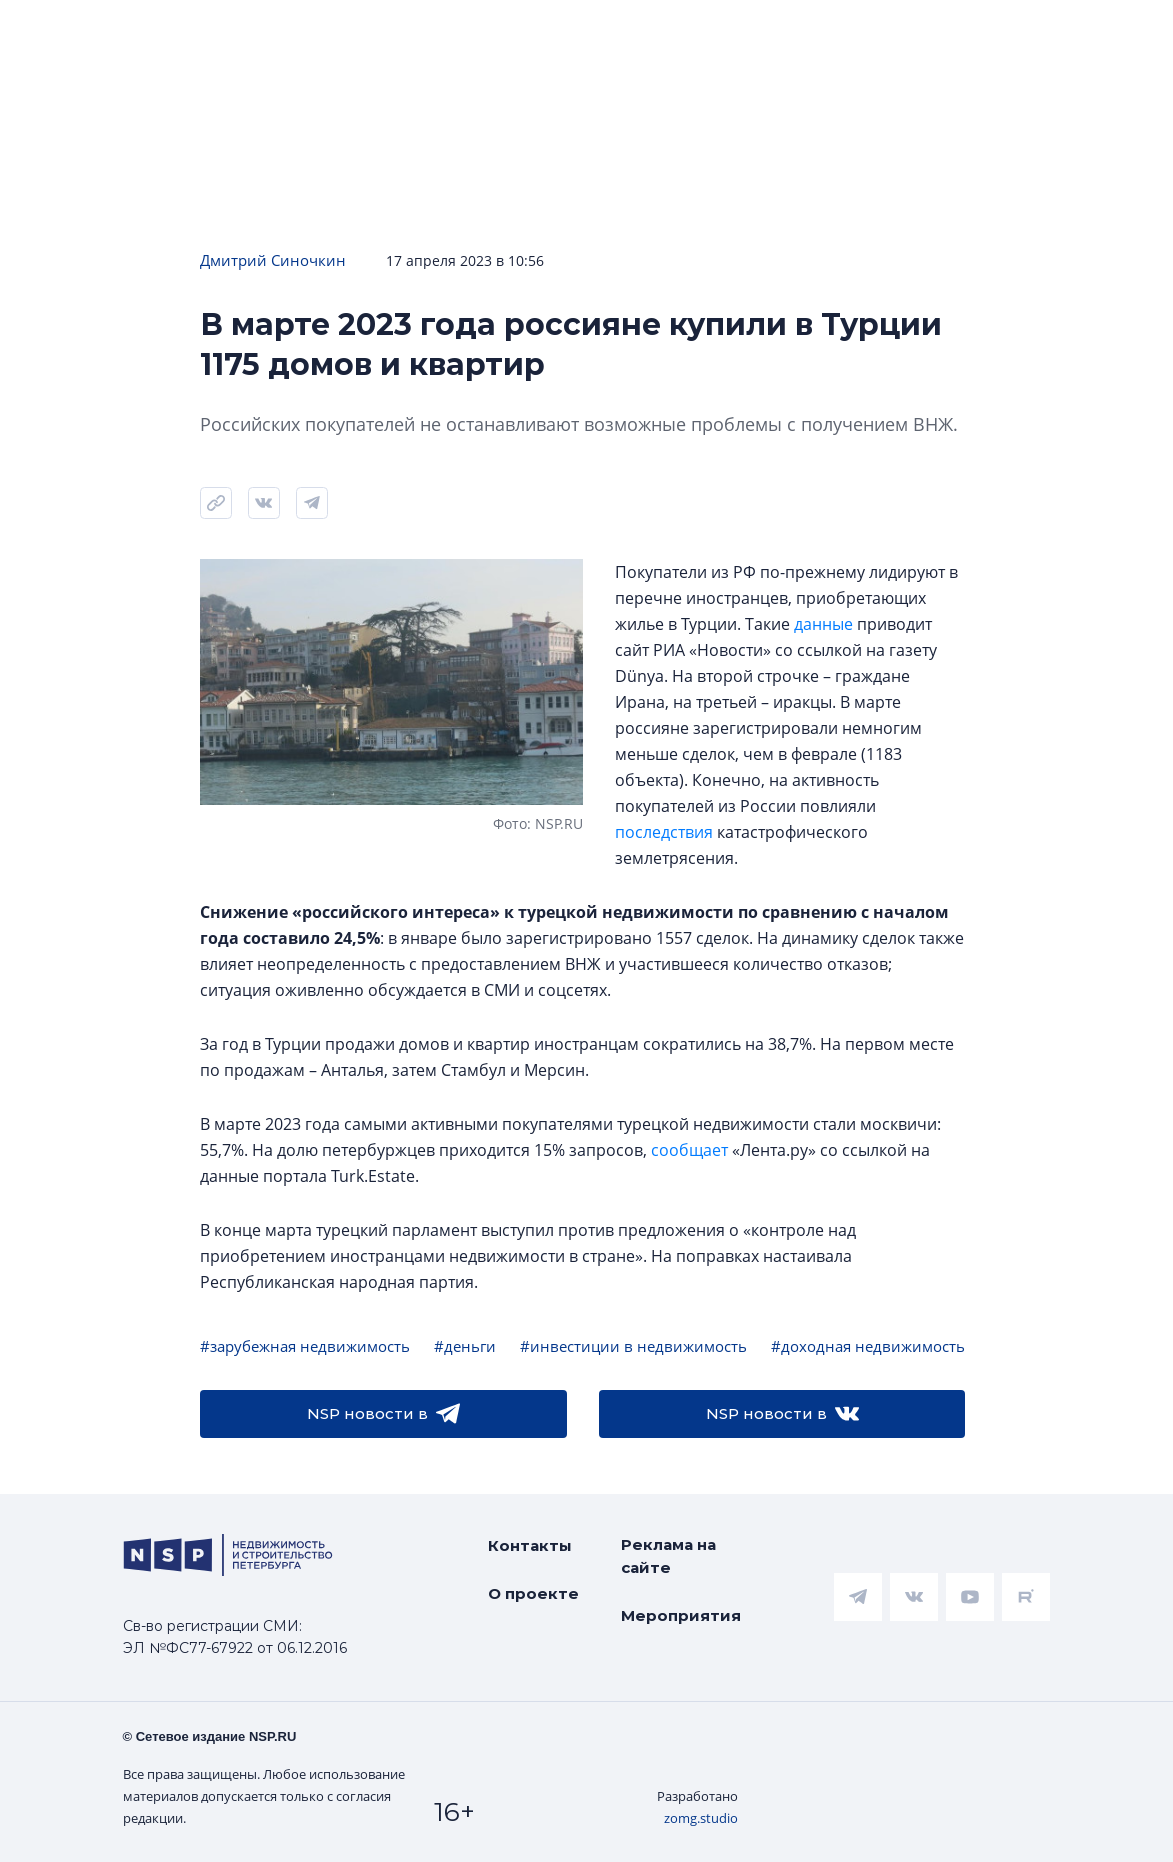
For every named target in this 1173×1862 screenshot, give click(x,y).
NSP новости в (383, 1414)
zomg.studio (701, 1818)
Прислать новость (442, 92)
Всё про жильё (664, 31)
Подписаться (276, 92)
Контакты (530, 1545)
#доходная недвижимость (868, 1346)
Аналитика (503, 31)
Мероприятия (681, 1615)
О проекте (533, 1593)
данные (823, 624)
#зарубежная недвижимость (305, 1346)
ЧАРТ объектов (215, 31)
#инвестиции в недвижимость (633, 1346)
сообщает (689, 1150)
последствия (664, 832)
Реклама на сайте (668, 1556)
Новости (60, 31)
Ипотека (369, 31)
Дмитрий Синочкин (273, 260)
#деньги (465, 1346)
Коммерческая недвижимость (908, 31)
